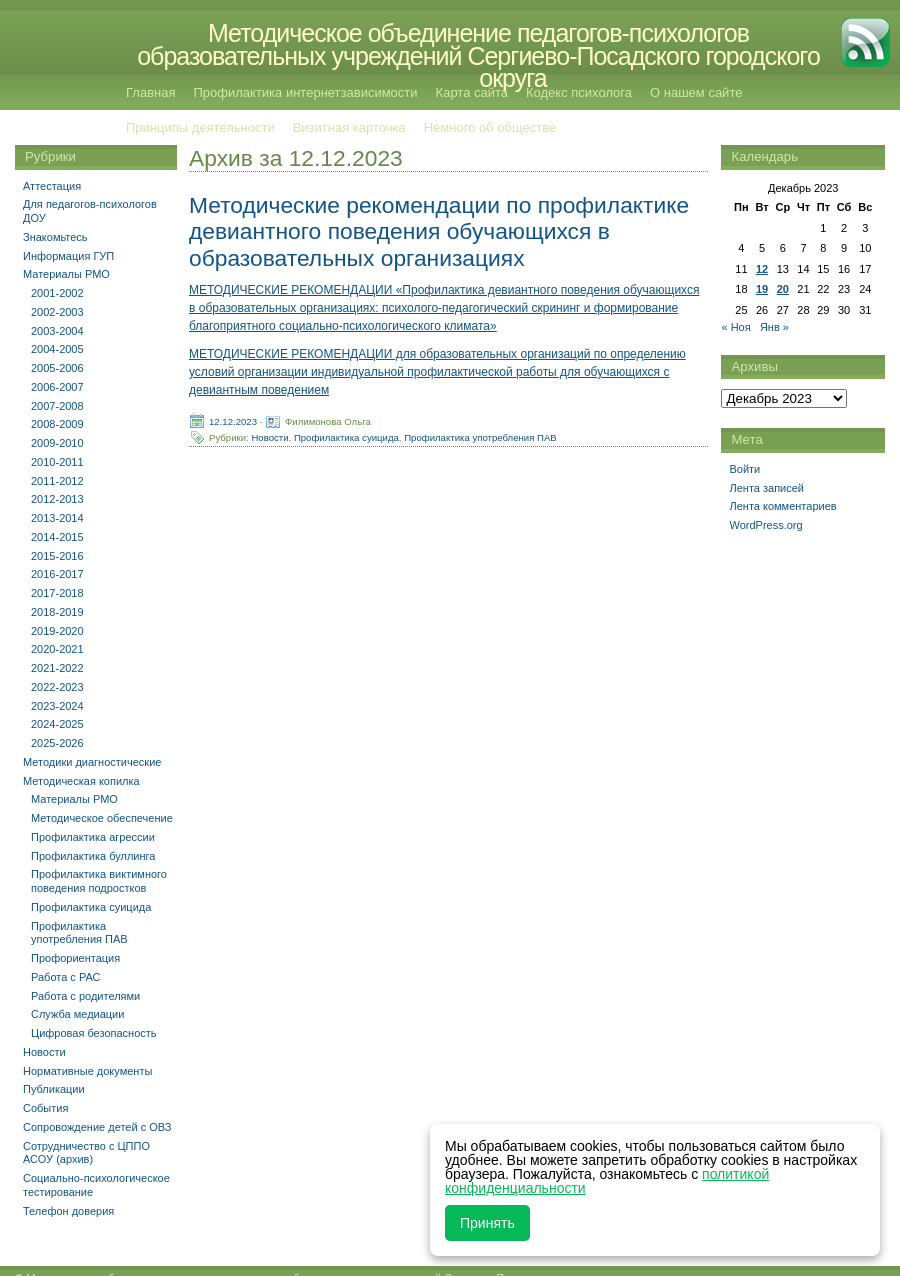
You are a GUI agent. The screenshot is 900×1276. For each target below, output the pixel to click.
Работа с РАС (66, 977)
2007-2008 (57, 406)
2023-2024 (57, 706)
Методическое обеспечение (102, 818)
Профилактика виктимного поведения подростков (99, 881)
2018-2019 (57, 612)
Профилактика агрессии (93, 837)
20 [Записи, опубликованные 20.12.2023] (783, 289)
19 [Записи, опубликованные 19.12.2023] (762, 289)
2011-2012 (57, 481)
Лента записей (766, 488)
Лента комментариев (782, 506)
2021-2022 (57, 668)
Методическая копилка (81, 781)
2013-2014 (57, 518)
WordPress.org (765, 525)
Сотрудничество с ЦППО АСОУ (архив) (86, 1153)
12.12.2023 (233, 420)
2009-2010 (57, 443)
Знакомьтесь (55, 237)
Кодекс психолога (579, 92)
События (45, 1108)
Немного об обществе (490, 127)
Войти (744, 469)
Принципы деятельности (200, 127)
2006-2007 (57, 387)
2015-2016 (57, 556)
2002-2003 (57, 312)
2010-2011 (57, 462)
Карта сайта (472, 92)
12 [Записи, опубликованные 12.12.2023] (762, 269)
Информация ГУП (68, 256)
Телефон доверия (68, 1211)
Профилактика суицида (346, 436)
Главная (150, 92)
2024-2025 (57, 724)
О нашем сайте (696, 92)
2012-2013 (57, 499)
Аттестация (52, 186)
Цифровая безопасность (94, 1033)
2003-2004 (57, 331)
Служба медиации (77, 1014)
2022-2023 (57, 687)
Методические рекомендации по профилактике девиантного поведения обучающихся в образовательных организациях (439, 231)
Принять (487, 1223)
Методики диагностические (92, 762)
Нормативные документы (87, 1071)
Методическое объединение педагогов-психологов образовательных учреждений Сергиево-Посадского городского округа (478, 55)
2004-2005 (57, 349)
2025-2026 (57, 743)
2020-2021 (57, 649)
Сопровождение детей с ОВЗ (97, 1127)
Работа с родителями (85, 996)
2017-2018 (57, 593)
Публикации (54, 1089)
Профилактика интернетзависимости (305, 92)
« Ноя (735, 327)
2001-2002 (57, 293)
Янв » (774, 327)
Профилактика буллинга (93, 856)
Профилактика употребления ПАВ (480, 436)
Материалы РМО (66, 274)
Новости (269, 436)
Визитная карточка (349, 127)
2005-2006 (57, 368)
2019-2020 (57, 631)
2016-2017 (57, 574)
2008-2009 (57, 424)
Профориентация (75, 958)
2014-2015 (57, 537)
